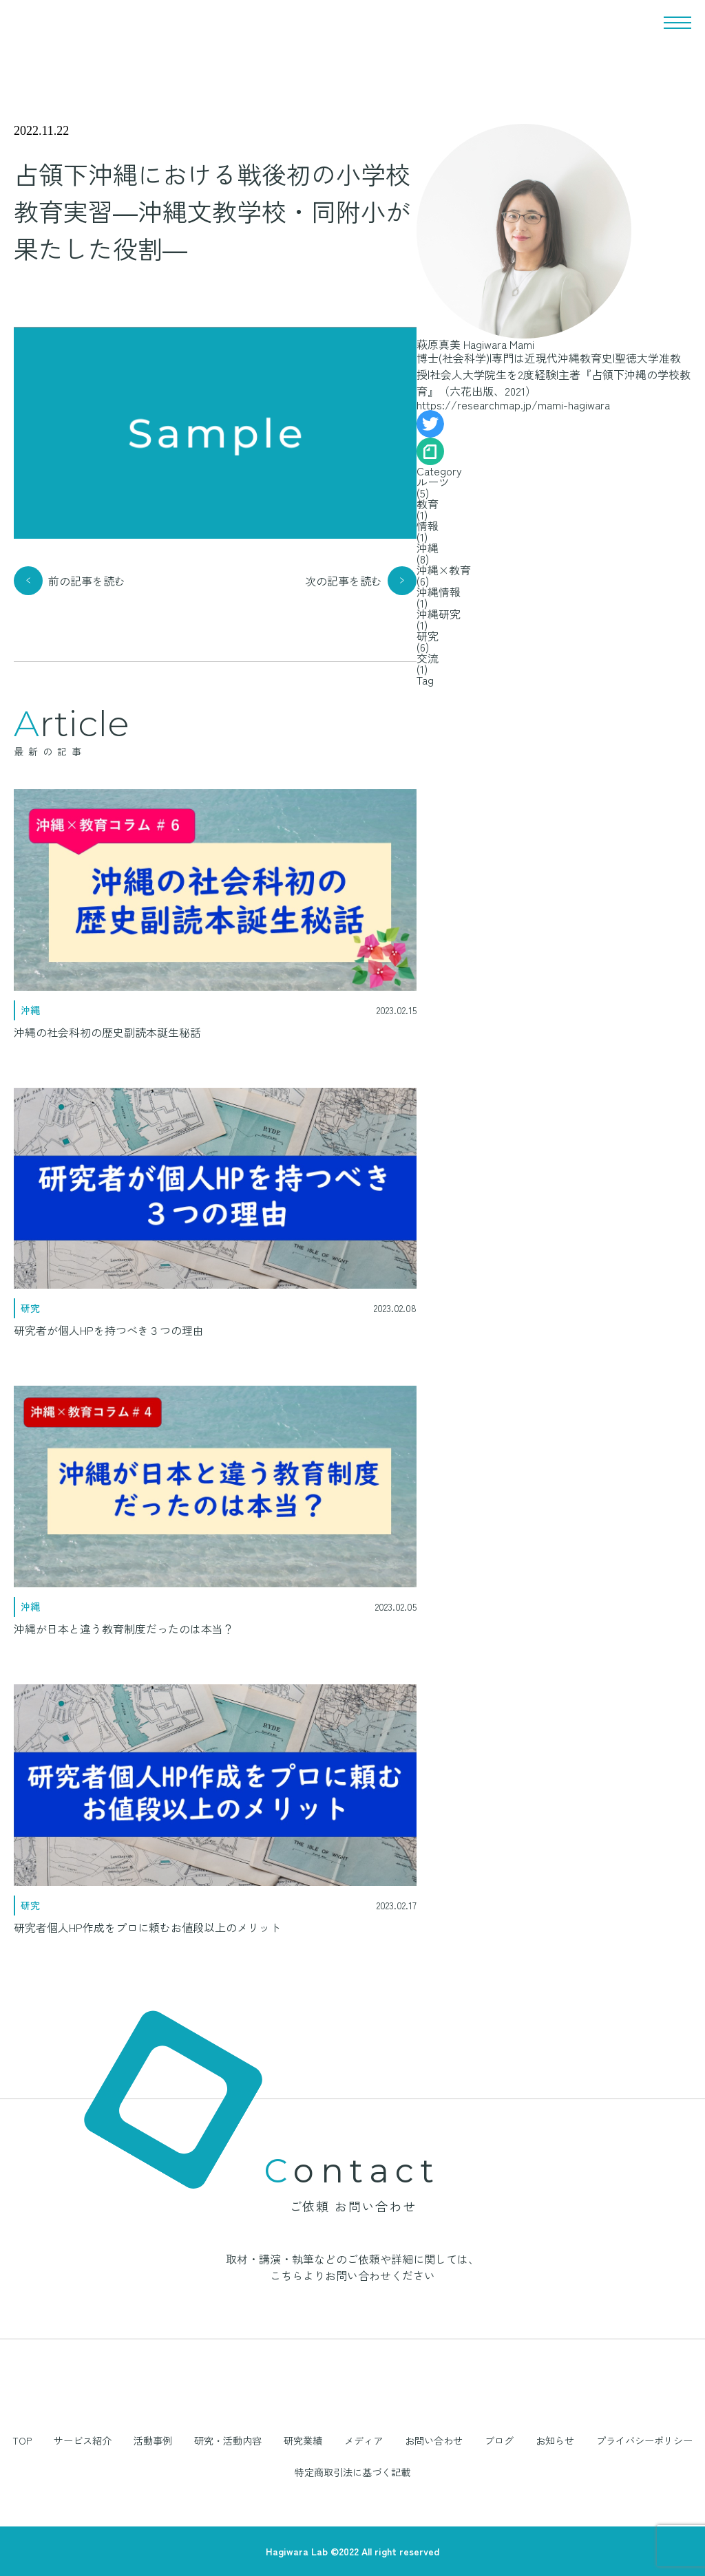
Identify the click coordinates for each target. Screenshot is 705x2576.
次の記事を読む (343, 580)
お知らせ (555, 2440)
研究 (428, 635)
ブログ (499, 2440)
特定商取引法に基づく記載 (352, 2472)
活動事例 (153, 2440)
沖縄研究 (439, 613)
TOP (22, 2440)
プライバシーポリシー (644, 2440)
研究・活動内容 (228, 2440)
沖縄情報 (439, 591)
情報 (428, 525)
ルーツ (433, 481)
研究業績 (303, 2440)
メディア (363, 2440)
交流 (428, 657)
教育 (428, 503)
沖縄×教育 (444, 569)
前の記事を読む (86, 580)
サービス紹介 (83, 2440)
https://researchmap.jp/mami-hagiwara (513, 404)
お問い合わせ (434, 2440)
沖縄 (428, 547)
